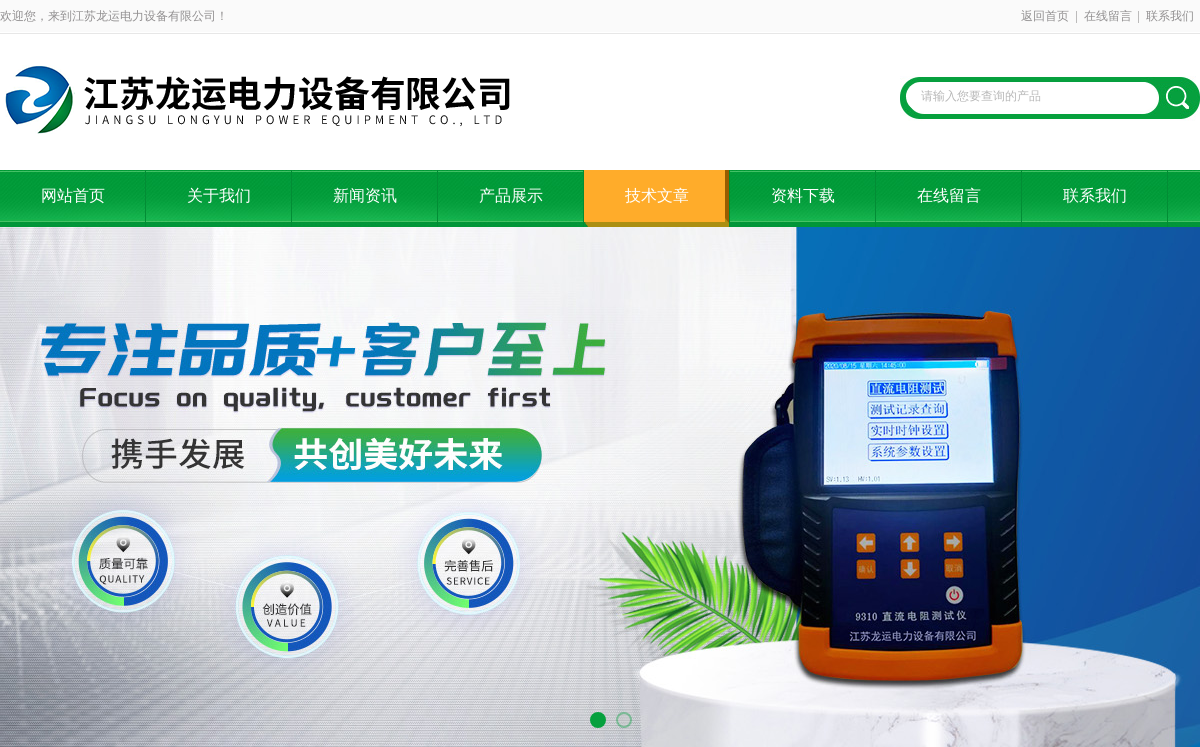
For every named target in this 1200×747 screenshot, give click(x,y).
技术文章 (657, 195)
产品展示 (511, 195)
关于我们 (219, 195)
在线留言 (1108, 16)
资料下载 (803, 195)
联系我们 (1170, 16)
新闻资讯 (365, 195)
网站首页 (73, 195)
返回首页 (1045, 16)
